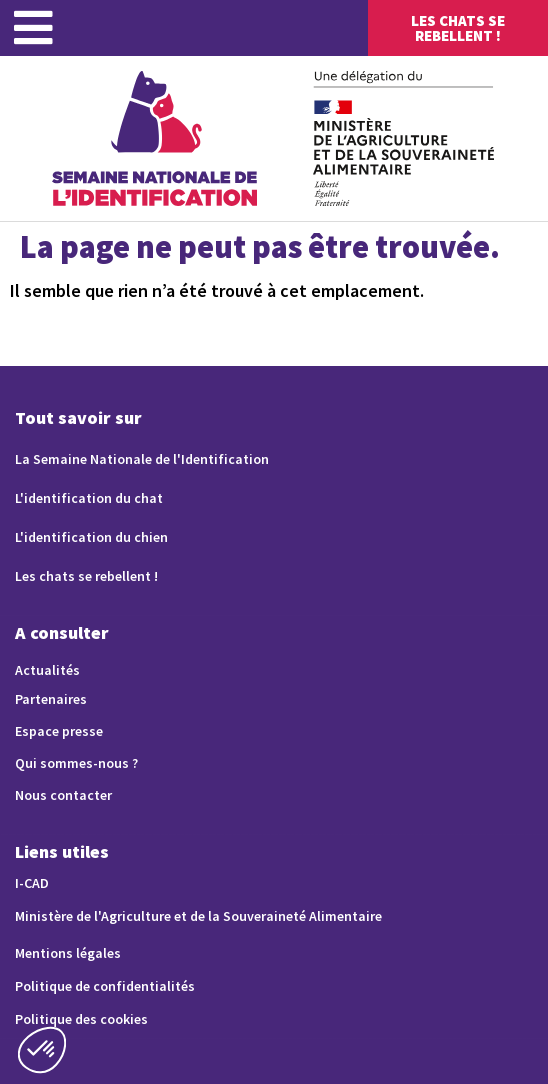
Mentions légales (68, 953)
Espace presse (59, 731)
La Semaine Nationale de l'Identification (142, 459)
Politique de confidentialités (105, 986)
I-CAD (32, 883)
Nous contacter (63, 795)
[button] (42, 1050)
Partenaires (51, 699)
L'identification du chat (89, 498)
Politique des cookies (81, 1019)
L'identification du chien (91, 537)
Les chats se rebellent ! (86, 576)
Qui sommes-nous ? (76, 763)
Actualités (47, 670)
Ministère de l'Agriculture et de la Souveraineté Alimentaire (198, 916)
